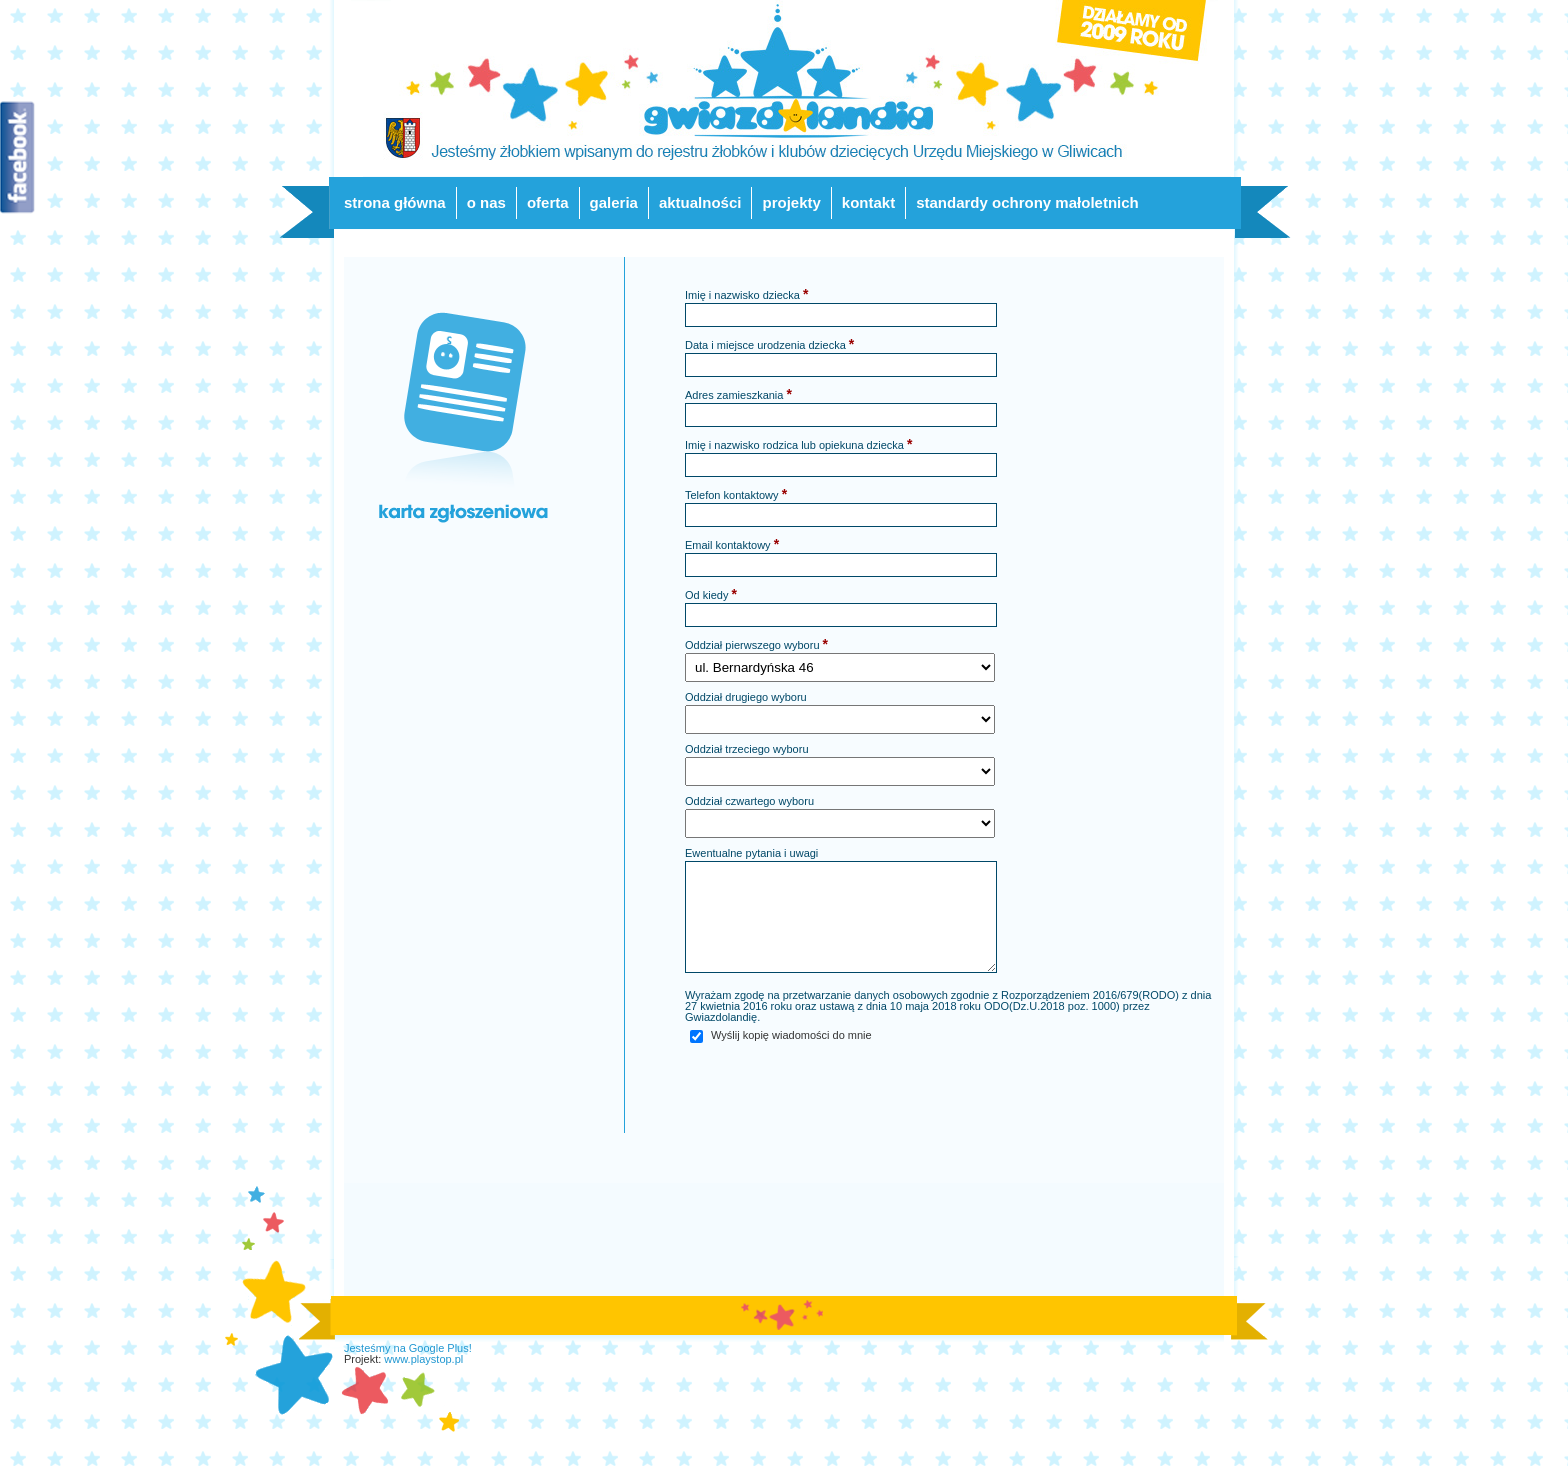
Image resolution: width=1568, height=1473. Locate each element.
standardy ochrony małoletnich (1027, 202)
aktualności (700, 202)
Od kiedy (711, 594)
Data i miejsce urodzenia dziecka (769, 344)
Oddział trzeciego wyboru (747, 749)
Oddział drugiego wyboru (746, 697)
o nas (486, 202)
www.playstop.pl (423, 1359)
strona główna (395, 202)
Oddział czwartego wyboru (749, 801)
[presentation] (837, 1084)
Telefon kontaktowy (736, 494)
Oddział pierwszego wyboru (756, 644)
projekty (791, 202)
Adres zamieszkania (738, 394)
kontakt (868, 202)
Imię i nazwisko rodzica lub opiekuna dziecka (798, 444)
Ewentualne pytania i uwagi (751, 853)
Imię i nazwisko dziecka (746, 294)
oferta (548, 202)
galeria (614, 202)
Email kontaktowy (732, 544)
